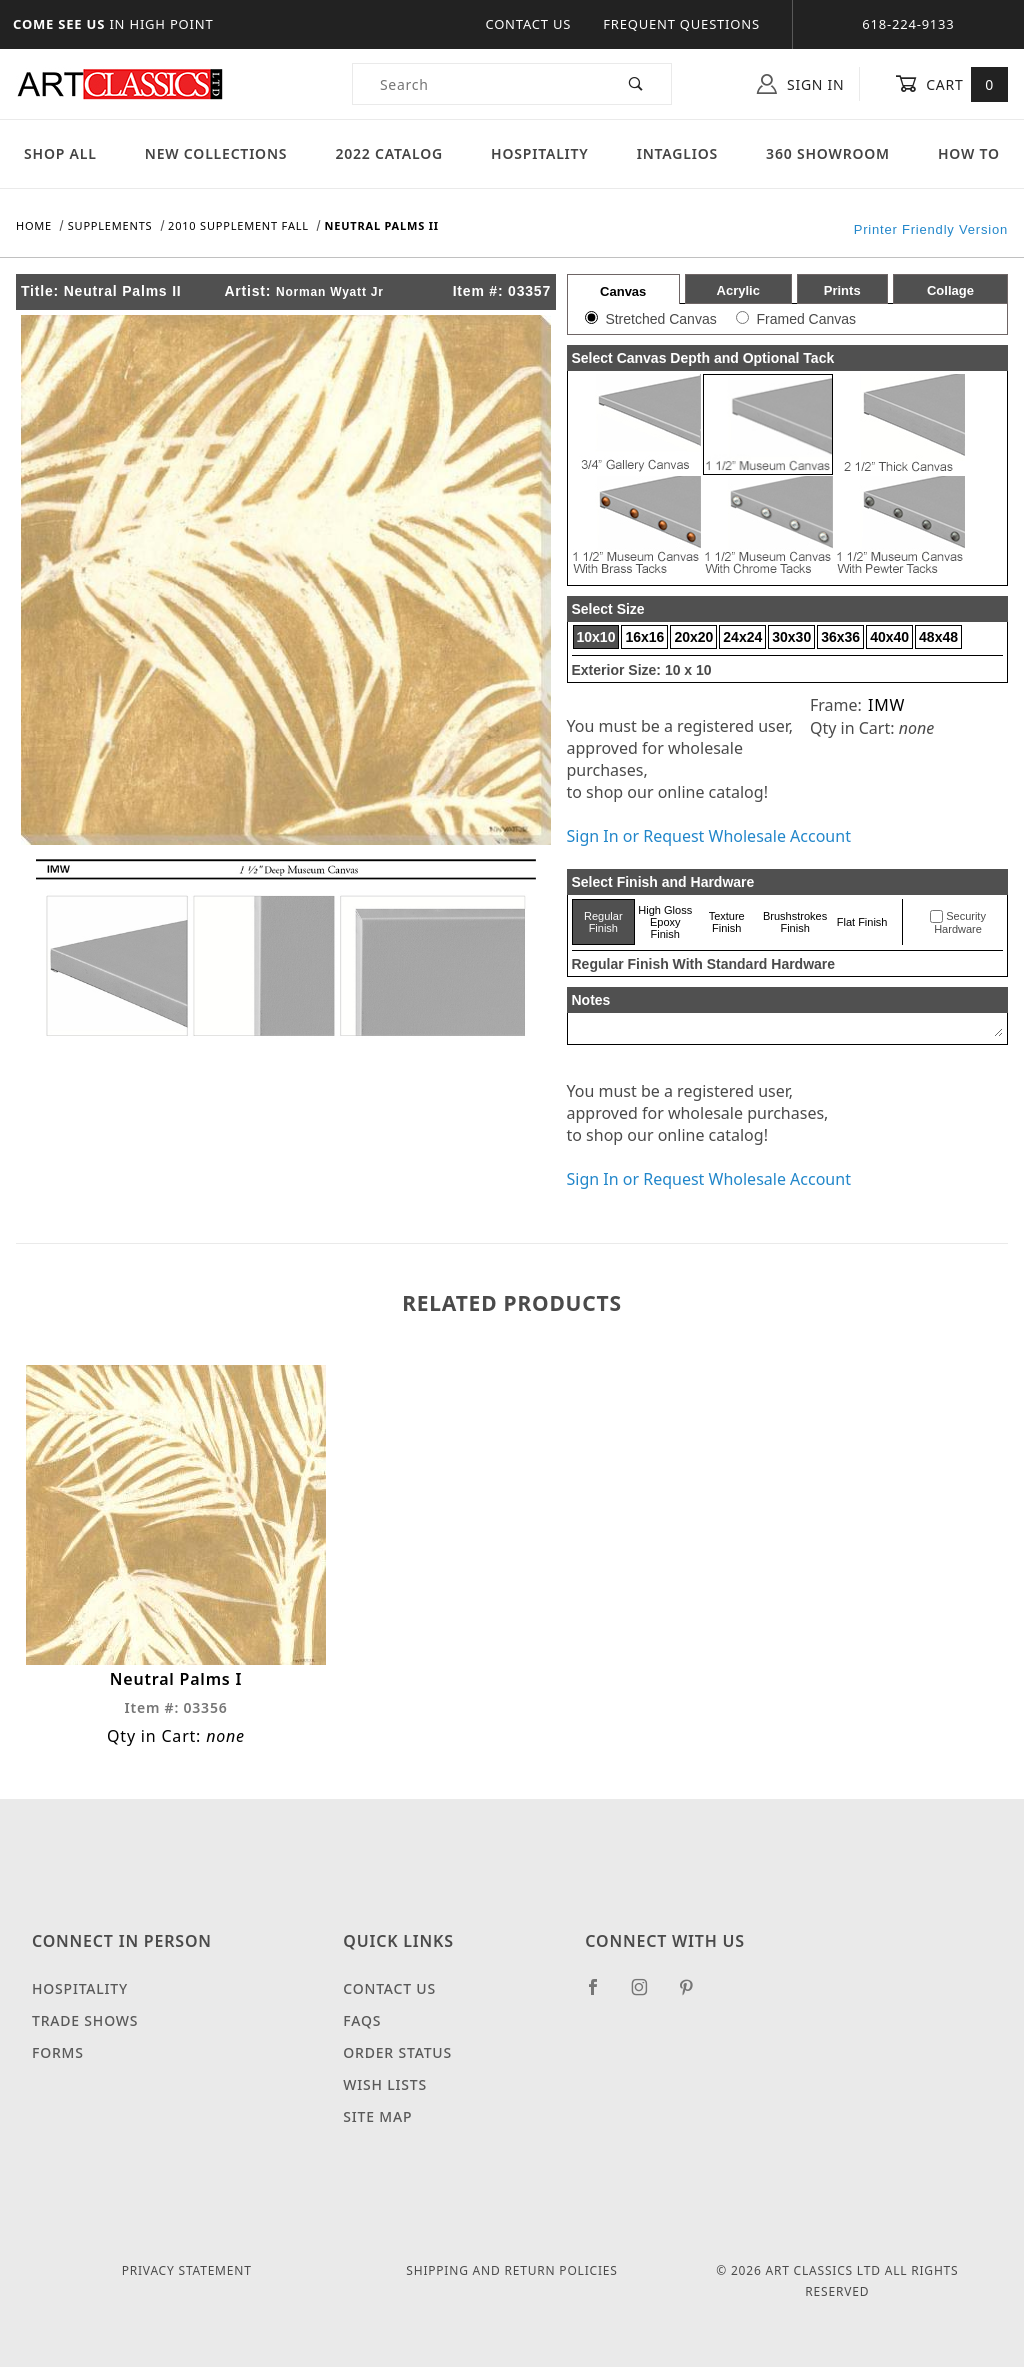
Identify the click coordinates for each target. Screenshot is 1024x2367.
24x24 (742, 637)
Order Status (397, 2052)
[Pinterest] (694, 1995)
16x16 (644, 637)
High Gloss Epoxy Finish (665, 922)
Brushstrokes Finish (795, 922)
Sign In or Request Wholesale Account (709, 836)
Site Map (377, 2116)
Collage (950, 290)
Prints (842, 290)
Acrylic (738, 290)
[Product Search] (477, 84)
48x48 (938, 637)
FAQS (362, 2020)
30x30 (791, 637)
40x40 (889, 637)
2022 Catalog (389, 153)
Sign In (800, 84)
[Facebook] (601, 1995)
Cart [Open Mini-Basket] (951, 84)
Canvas (623, 291)
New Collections (216, 153)
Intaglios (677, 153)
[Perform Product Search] (636, 84)
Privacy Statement (187, 2270)
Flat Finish (862, 922)
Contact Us (528, 24)
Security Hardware (960, 923)
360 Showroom (828, 153)
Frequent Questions (681, 24)
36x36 (840, 637)
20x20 (693, 637)
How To (969, 153)
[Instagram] (648, 1995)
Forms (58, 2052)
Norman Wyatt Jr (330, 292)
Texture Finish (727, 922)
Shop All (60, 153)
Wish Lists (385, 2084)
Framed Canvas (806, 319)
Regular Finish (603, 922)
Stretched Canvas (660, 319)
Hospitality (540, 153)
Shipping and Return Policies (511, 2270)
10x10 (596, 637)
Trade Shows (85, 2020)
